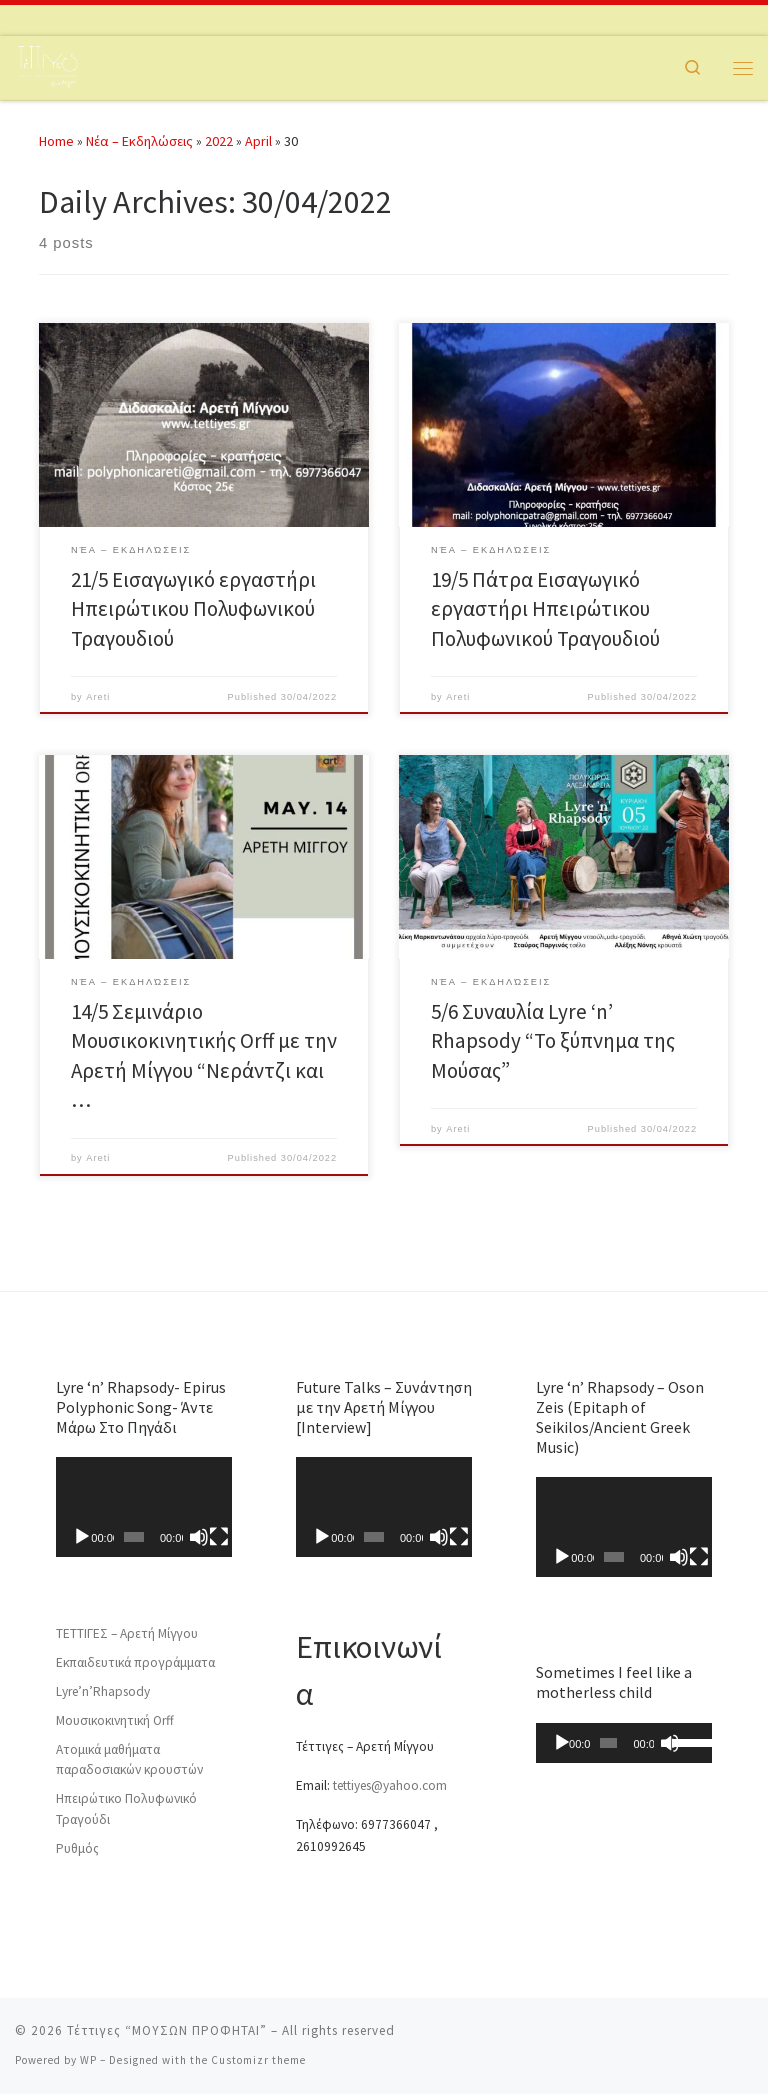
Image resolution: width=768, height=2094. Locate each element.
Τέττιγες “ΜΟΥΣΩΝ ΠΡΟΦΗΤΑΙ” (167, 2030)
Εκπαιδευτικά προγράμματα (135, 1662)
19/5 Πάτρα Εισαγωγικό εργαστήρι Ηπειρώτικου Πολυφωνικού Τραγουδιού (545, 609)
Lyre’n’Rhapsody (103, 1691)
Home (56, 141)
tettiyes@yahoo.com (390, 1785)
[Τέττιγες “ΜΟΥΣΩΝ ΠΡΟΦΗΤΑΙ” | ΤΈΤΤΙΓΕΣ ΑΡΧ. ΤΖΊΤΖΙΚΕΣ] (47, 65)
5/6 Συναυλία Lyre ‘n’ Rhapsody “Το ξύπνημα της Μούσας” (553, 1041)
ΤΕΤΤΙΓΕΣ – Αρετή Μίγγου (127, 1633)
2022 (219, 141)
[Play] (82, 1537)
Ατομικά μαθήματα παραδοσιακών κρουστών (129, 1760)
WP (88, 2060)
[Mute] (199, 1537)
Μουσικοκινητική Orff (115, 1720)
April (258, 141)
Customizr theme (258, 2060)
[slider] (608, 1743)
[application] (144, 1506)
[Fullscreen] (219, 1537)
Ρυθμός (77, 1848)
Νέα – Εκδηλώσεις (139, 141)
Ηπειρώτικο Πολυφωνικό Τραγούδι (126, 1809)
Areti (98, 697)
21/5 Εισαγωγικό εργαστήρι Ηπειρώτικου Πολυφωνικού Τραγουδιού (193, 609)
